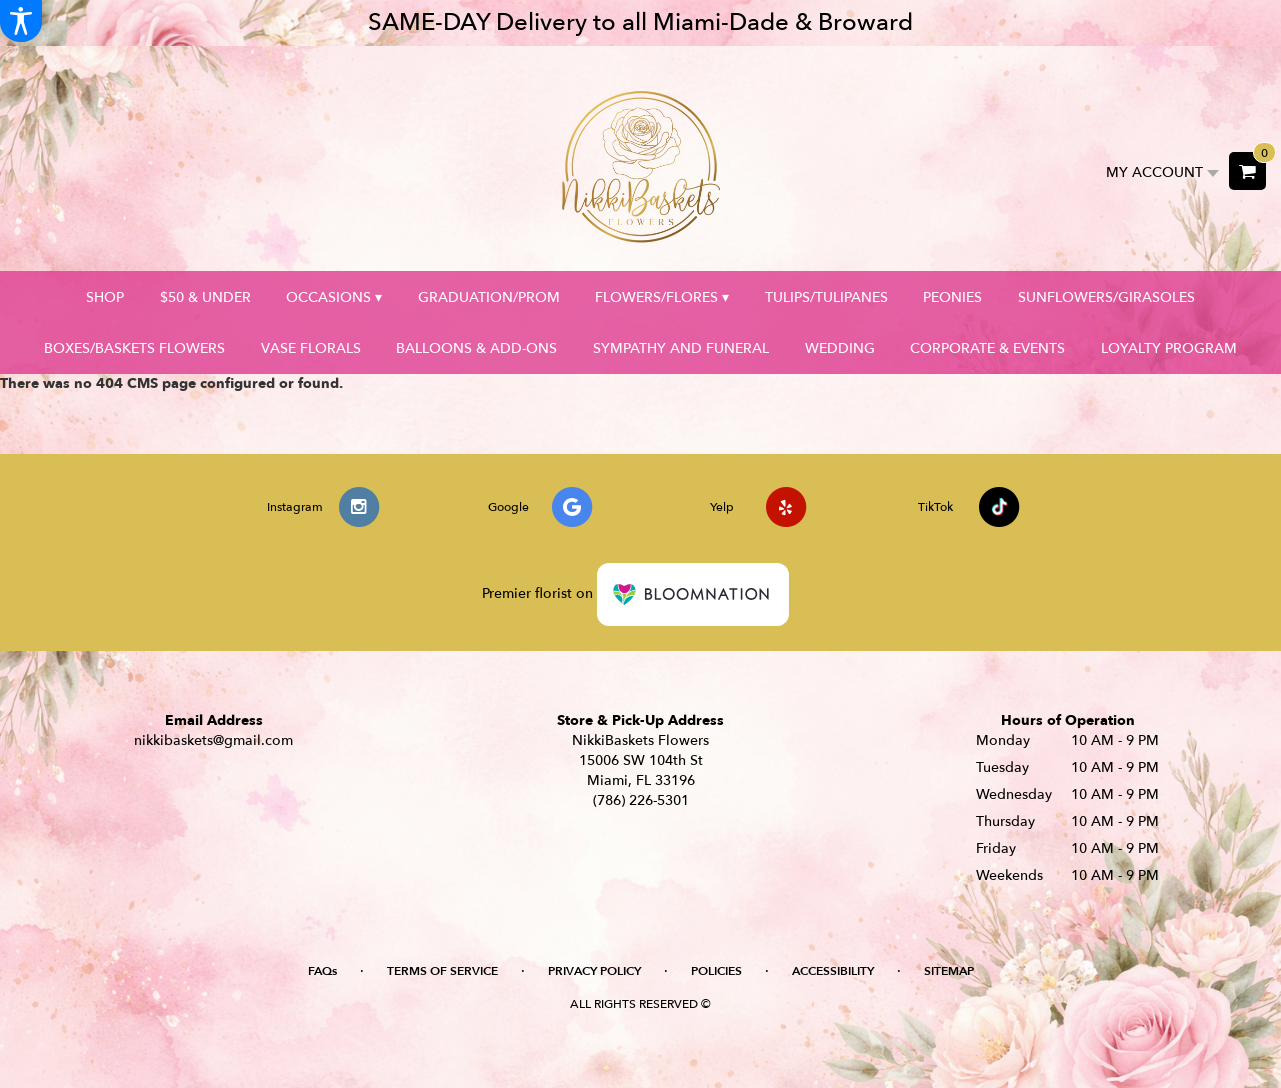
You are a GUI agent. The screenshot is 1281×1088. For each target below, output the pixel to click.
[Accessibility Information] (21, 21)
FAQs (322, 971)
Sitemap (949, 971)
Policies (716, 971)
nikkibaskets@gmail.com (213, 740)
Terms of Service (442, 971)
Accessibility (833, 971)
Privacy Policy (594, 971)
